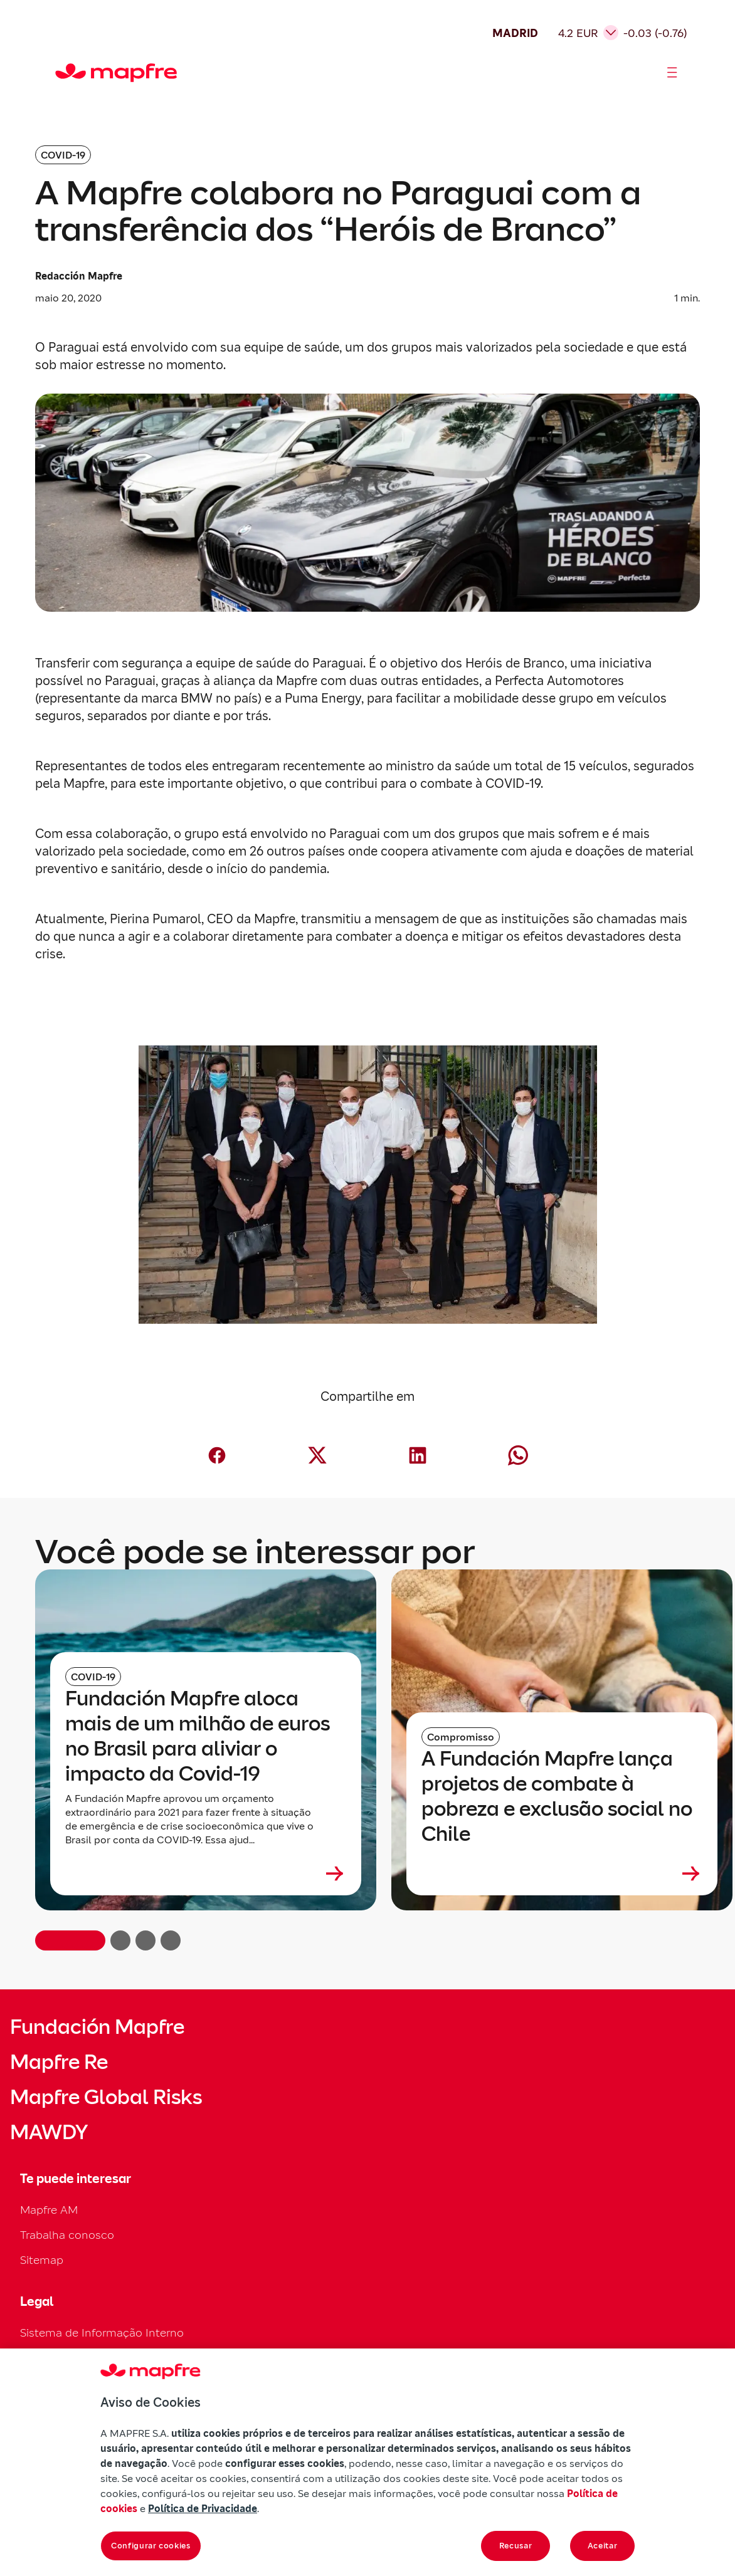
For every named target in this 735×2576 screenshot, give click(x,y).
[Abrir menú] (672, 72)
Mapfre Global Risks (106, 2097)
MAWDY (49, 2132)
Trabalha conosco (67, 2235)
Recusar (515, 2545)
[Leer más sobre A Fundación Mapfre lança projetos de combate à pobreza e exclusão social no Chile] (561, 1873)
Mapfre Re (59, 2062)
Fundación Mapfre (97, 2026)
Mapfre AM (49, 2209)
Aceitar (603, 2545)
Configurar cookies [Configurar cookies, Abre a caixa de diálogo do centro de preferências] (151, 2545)
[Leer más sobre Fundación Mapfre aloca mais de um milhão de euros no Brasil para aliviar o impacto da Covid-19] (205, 1873)
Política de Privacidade (202, 2508)
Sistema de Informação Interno (102, 2332)
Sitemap (41, 2260)
